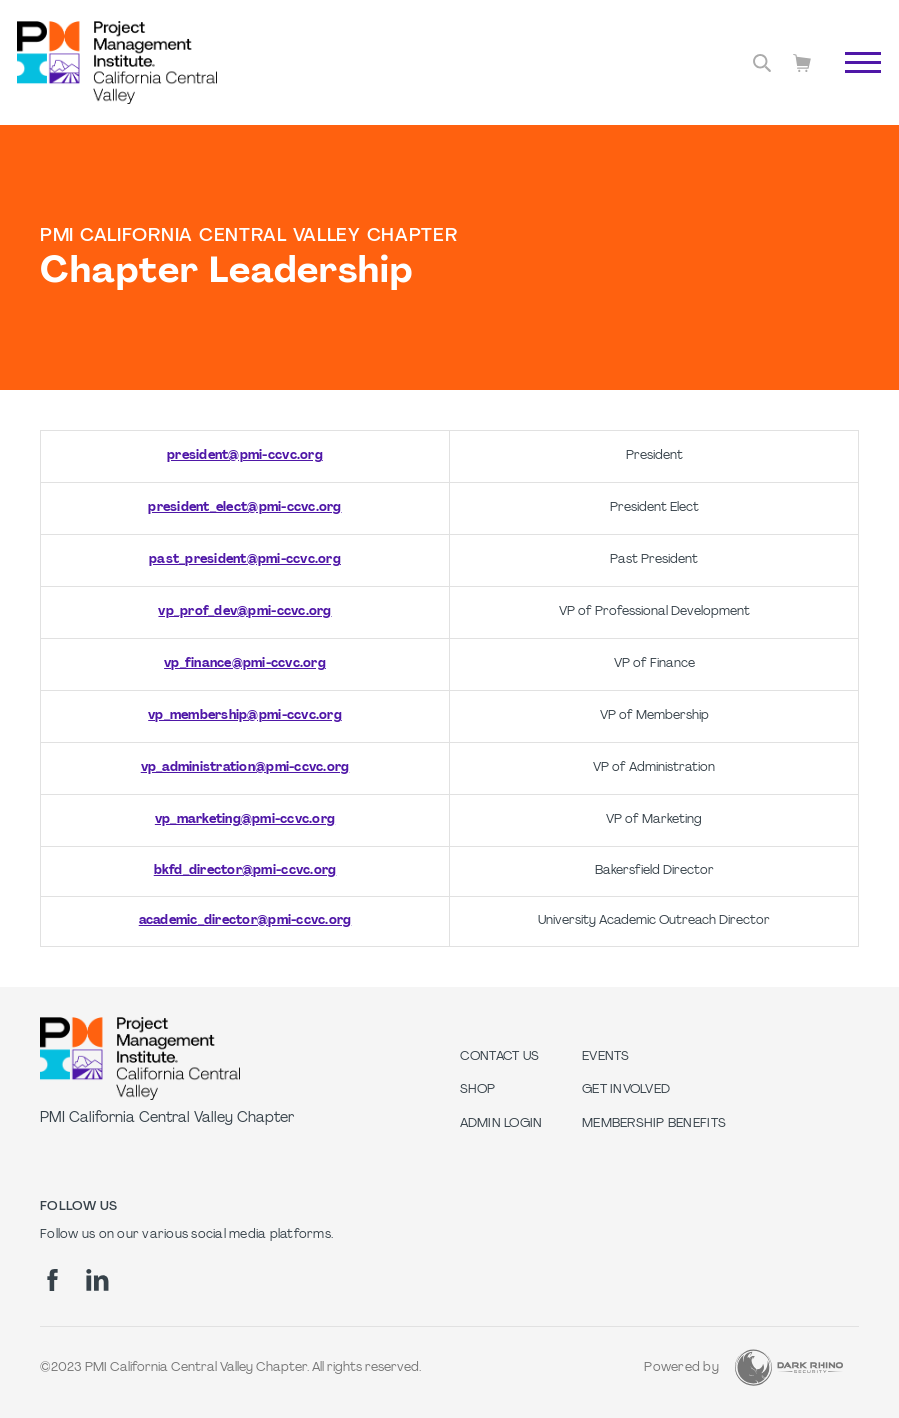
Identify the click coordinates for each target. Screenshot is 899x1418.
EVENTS (606, 1057)
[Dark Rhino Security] (789, 1367)
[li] (97, 1280)
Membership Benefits (654, 1124)
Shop (478, 1090)
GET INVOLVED (626, 1090)
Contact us (500, 1057)
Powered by (681, 1368)
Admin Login (501, 1124)
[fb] (52, 1280)
